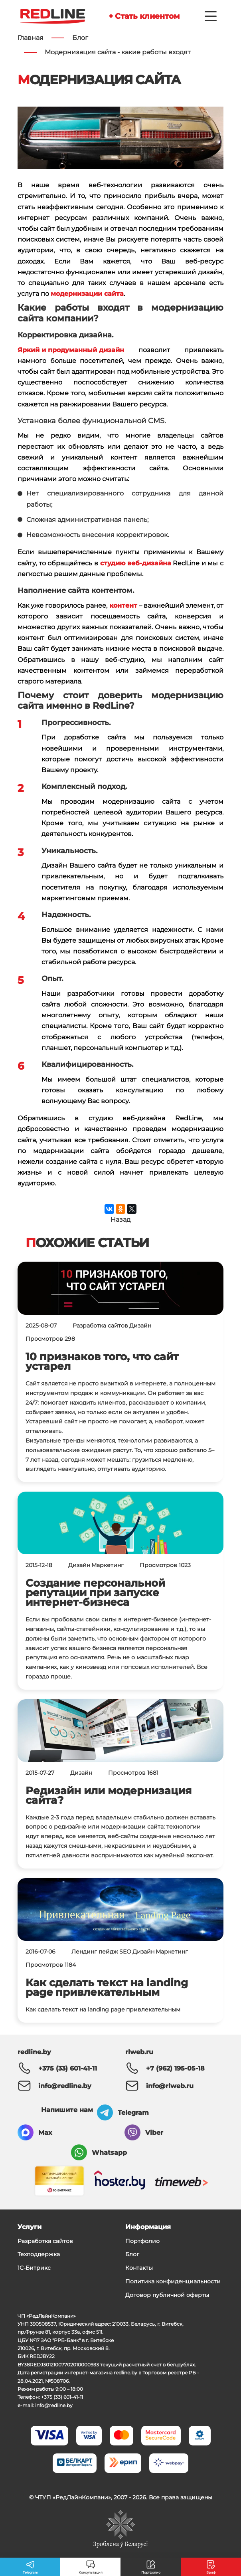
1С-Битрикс (34, 2267)
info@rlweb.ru (170, 2086)
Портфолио (142, 2241)
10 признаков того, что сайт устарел (102, 1361)
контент (123, 605)
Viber (154, 2132)
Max (45, 2132)
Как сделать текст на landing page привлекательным (107, 1987)
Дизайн (140, 1325)
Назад (120, 1219)
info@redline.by (64, 2086)
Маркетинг (107, 1565)
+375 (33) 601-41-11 (67, 2068)
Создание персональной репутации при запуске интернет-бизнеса (95, 1592)
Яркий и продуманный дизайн (71, 350)
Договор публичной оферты (167, 2295)
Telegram (133, 2112)
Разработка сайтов (100, 1325)
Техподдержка (39, 2254)
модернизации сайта (87, 294)
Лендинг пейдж (94, 1951)
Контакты (139, 2267)
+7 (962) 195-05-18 (175, 2068)
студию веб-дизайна (135, 563)
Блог (132, 2254)
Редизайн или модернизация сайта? (109, 1795)
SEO (125, 1951)
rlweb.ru (139, 2052)
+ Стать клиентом (144, 16)
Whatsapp (109, 2152)
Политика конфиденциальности (173, 2281)
